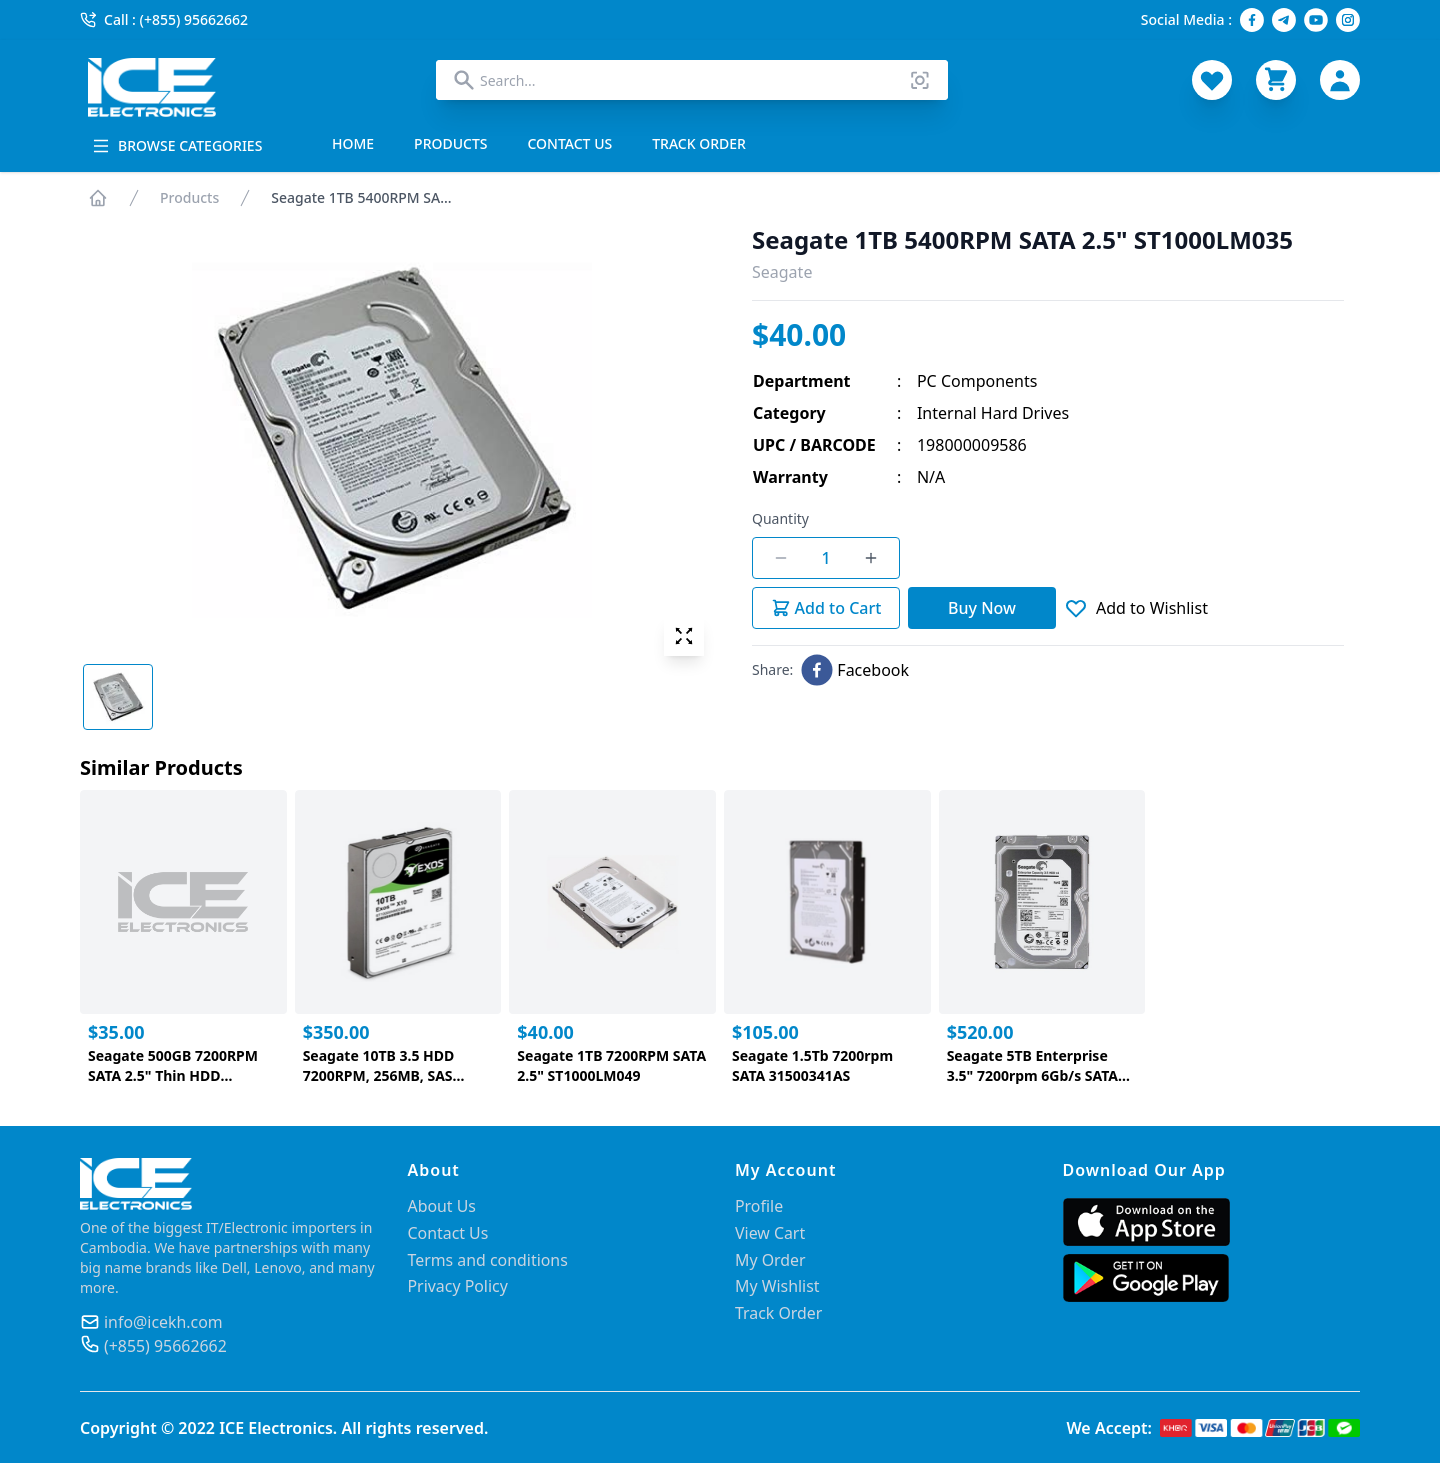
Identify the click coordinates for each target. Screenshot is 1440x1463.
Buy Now (982, 608)
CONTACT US (570, 143)
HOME (353, 143)
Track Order (779, 1310)
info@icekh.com (163, 1322)
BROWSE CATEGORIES (177, 145)
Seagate (782, 272)
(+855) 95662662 (166, 1346)
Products (189, 197)
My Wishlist (777, 1284)
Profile (759, 1206)
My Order (770, 1258)
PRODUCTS (450, 143)
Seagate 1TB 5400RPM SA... (361, 197)
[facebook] (855, 670)
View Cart (770, 1232)
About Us (442, 1206)
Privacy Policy (458, 1284)
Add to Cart (826, 608)
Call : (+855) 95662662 (164, 19)
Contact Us (448, 1232)
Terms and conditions (488, 1258)
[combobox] (692, 80)
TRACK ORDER (699, 143)
